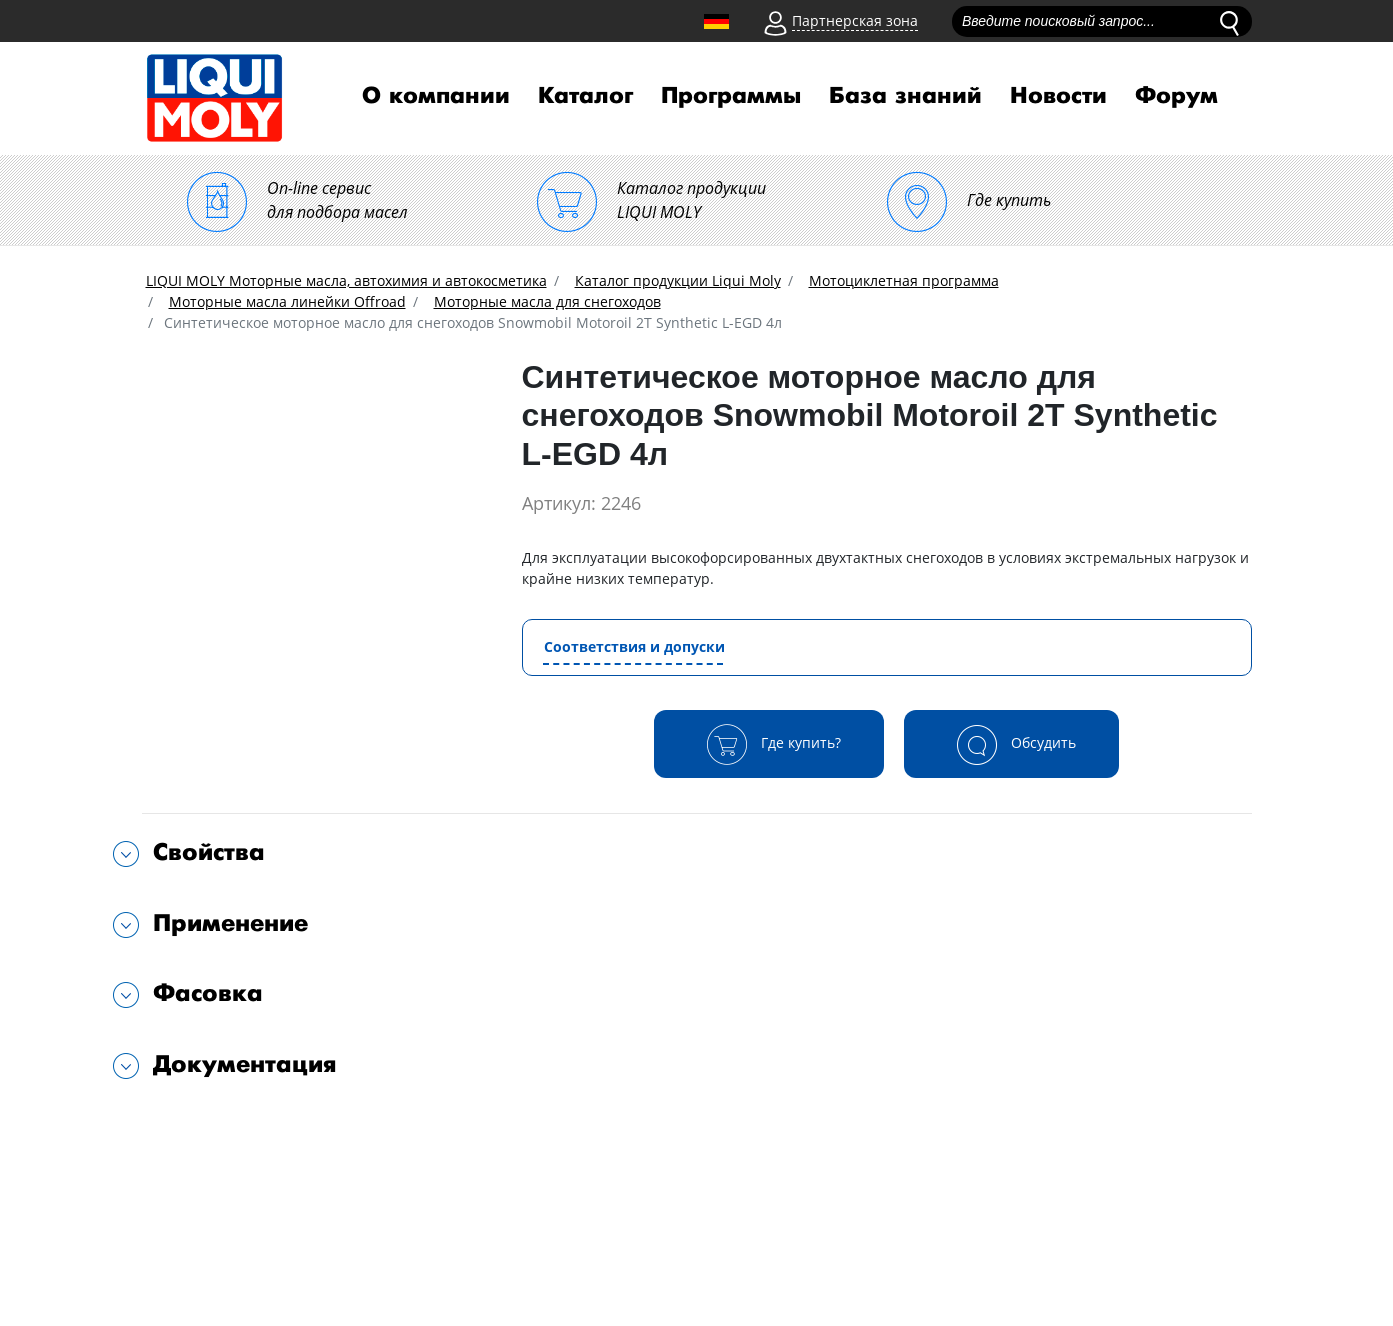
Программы (731, 96)
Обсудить (1011, 744)
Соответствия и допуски (634, 646)
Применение (230, 923)
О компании (436, 96)
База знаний (905, 96)
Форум (1176, 96)
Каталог (585, 96)
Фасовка (208, 993)
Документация (245, 1064)
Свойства (209, 852)
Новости (1058, 96)
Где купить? (769, 744)
